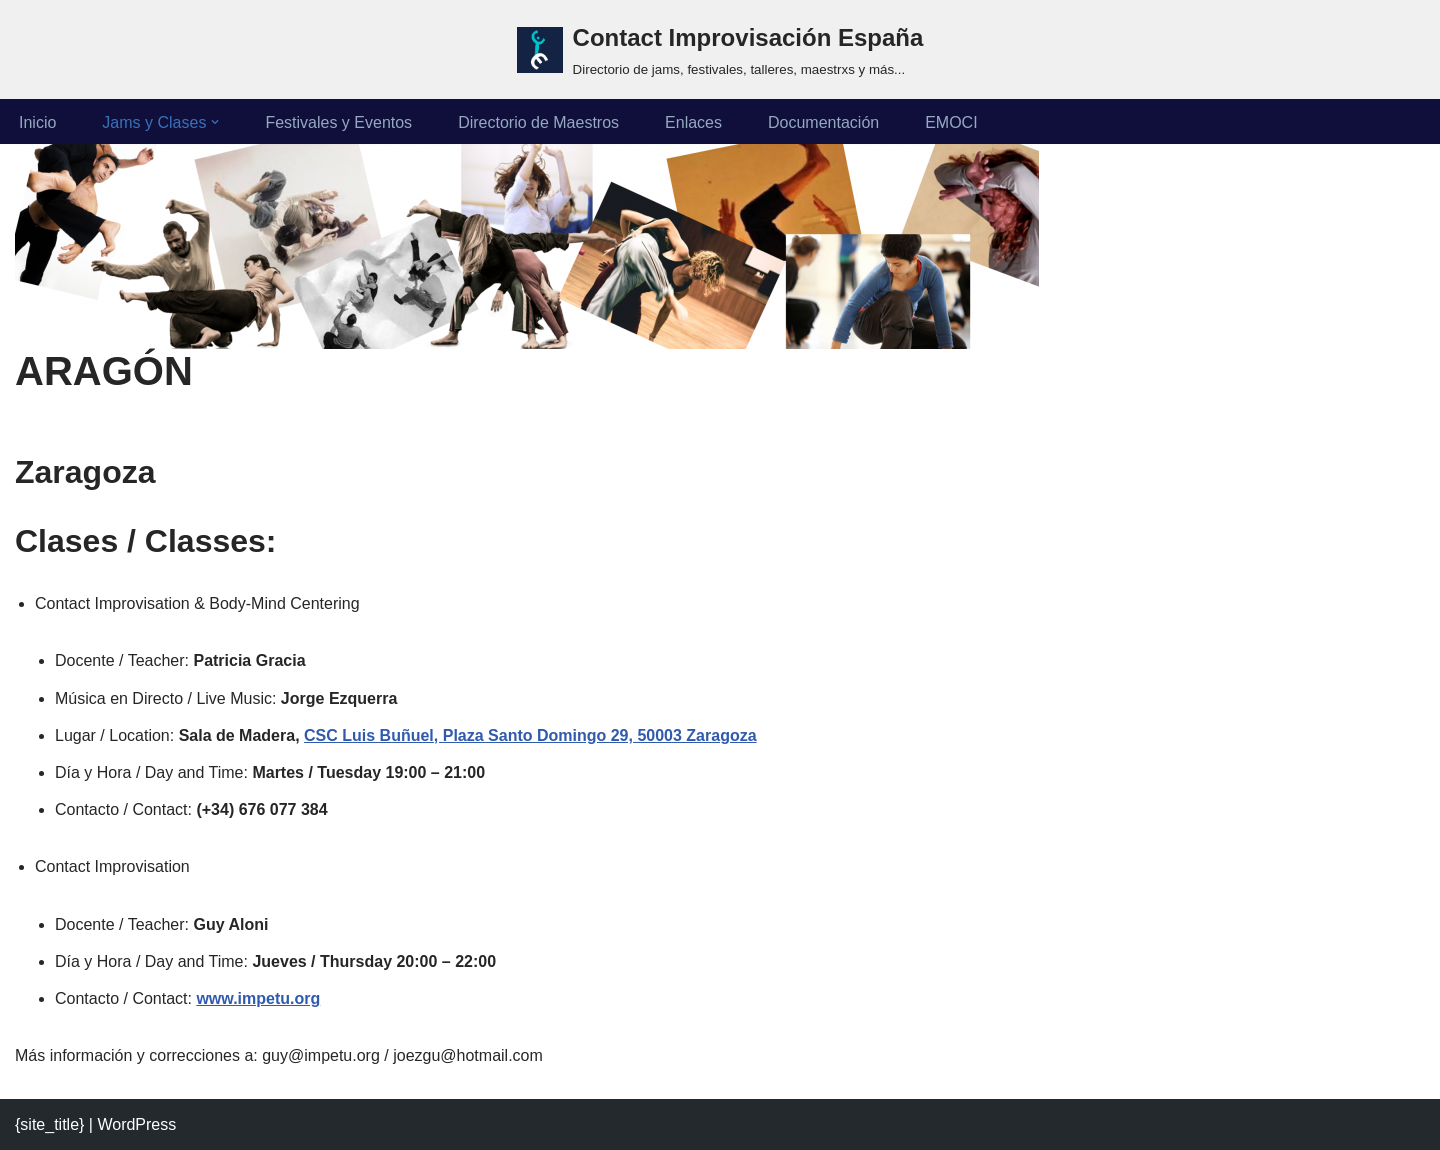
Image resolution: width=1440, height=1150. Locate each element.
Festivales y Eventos (338, 122)
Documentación (823, 122)
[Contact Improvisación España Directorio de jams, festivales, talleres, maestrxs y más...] (720, 49)
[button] (215, 122)
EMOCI (951, 122)
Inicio (37, 122)
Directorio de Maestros (538, 122)
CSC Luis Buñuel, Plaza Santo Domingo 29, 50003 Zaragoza (530, 735)
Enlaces (693, 122)
